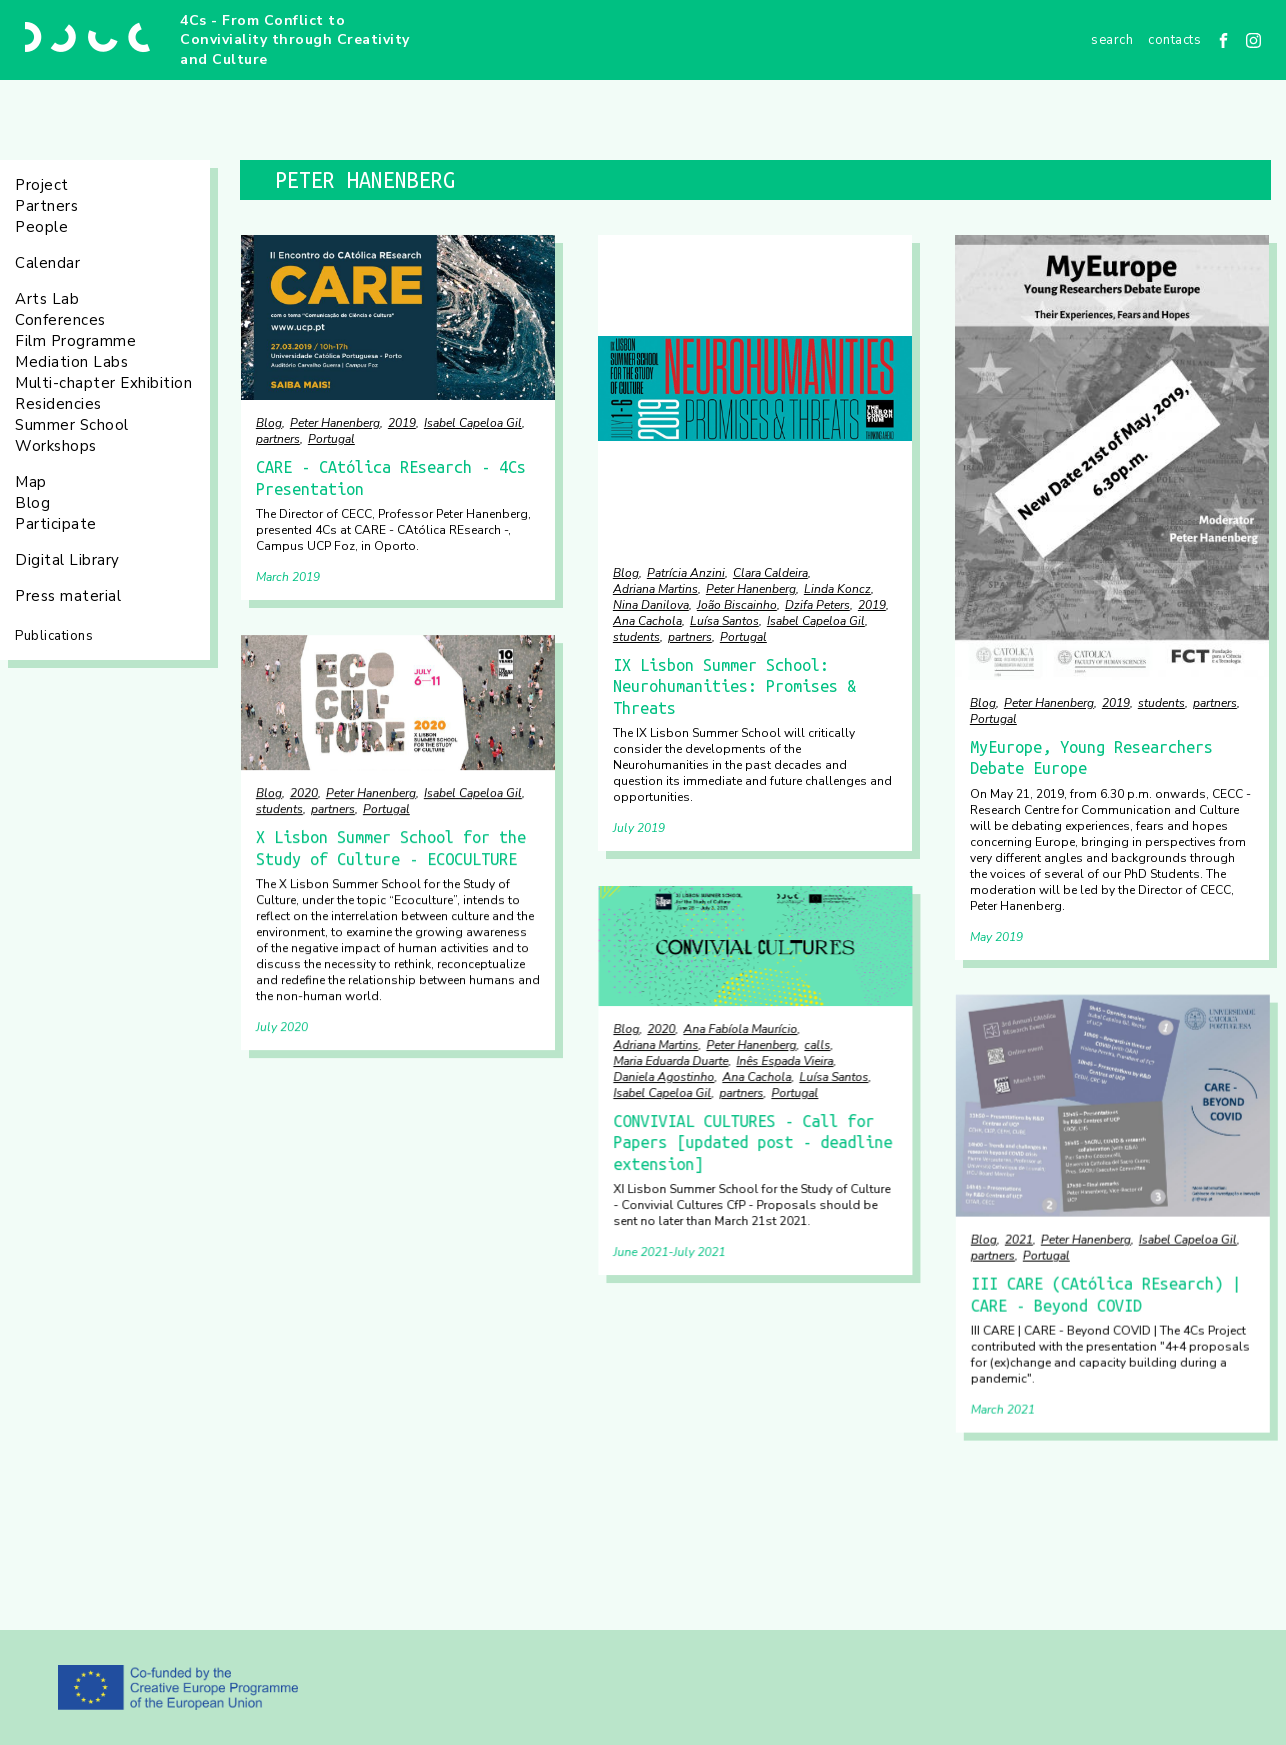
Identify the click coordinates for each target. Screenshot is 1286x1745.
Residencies (58, 404)
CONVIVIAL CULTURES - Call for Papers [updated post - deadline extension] (752, 1141)
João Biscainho (737, 605)
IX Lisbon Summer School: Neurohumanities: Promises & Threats (734, 686)
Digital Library (67, 560)
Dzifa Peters (817, 605)
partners (278, 439)
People (41, 227)
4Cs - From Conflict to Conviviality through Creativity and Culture (295, 40)
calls (817, 1044)
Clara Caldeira (770, 573)
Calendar (47, 263)
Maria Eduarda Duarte (670, 1060)
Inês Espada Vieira (784, 1060)
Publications (54, 636)
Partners (46, 206)
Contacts (1174, 40)
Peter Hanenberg (335, 423)
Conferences (60, 320)
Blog (32, 503)
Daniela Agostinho (663, 1076)
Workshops (56, 446)
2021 (1019, 1240)
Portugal (331, 439)
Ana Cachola (647, 621)
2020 (304, 793)
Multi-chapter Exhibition (103, 383)
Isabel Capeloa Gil (473, 423)
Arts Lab (47, 299)
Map (31, 482)
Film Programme (75, 341)
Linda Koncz (837, 589)
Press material (68, 596)
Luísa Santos (724, 621)
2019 (402, 423)
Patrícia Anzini (686, 573)
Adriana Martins (655, 589)
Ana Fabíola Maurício (740, 1028)
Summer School (72, 425)
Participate (56, 524)
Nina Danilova (651, 605)
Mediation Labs (71, 362)
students (636, 637)
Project (42, 185)
